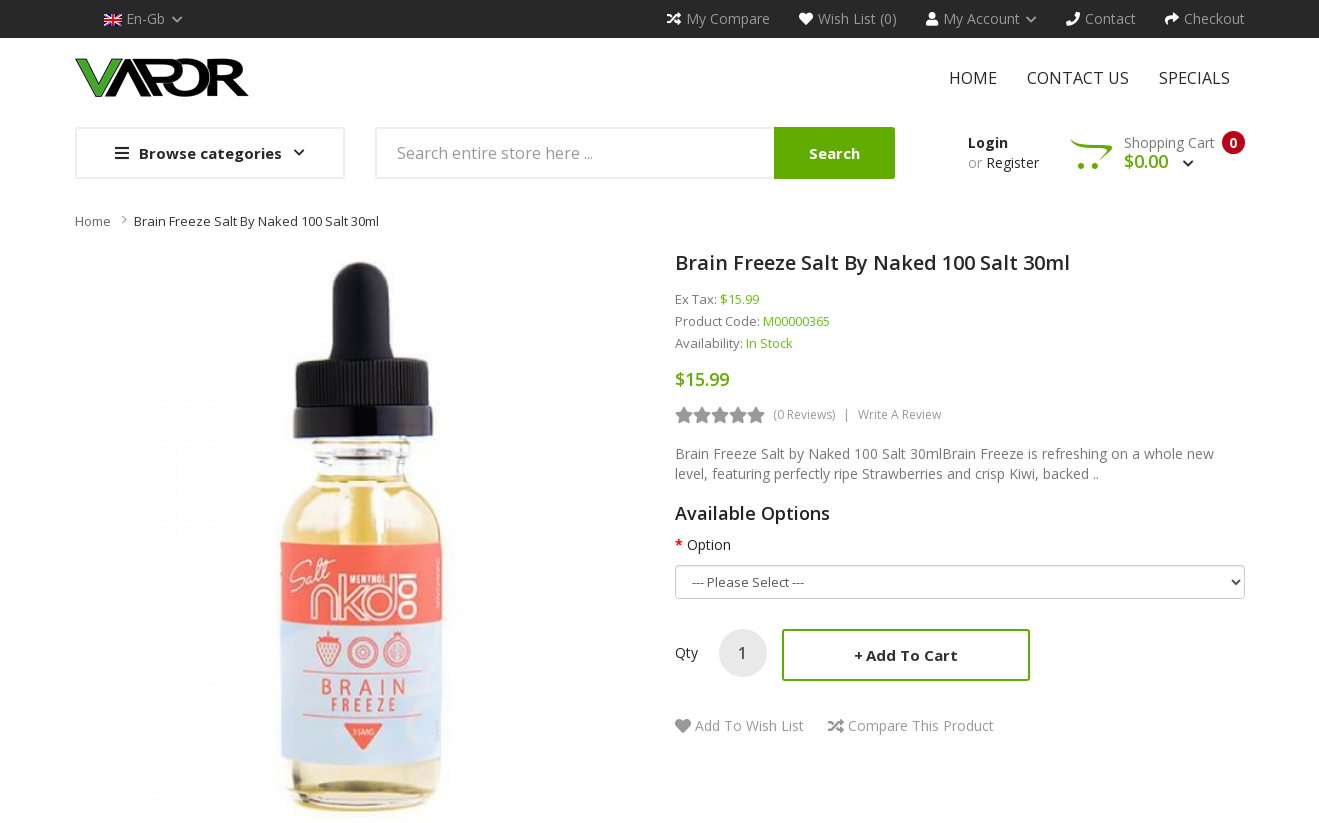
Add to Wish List (749, 725)
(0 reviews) (804, 414)
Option (709, 544)
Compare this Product (921, 725)
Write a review (899, 414)
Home (93, 221)
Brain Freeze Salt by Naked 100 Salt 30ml (256, 221)
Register (1012, 162)
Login (988, 142)
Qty (686, 652)
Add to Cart (912, 655)
